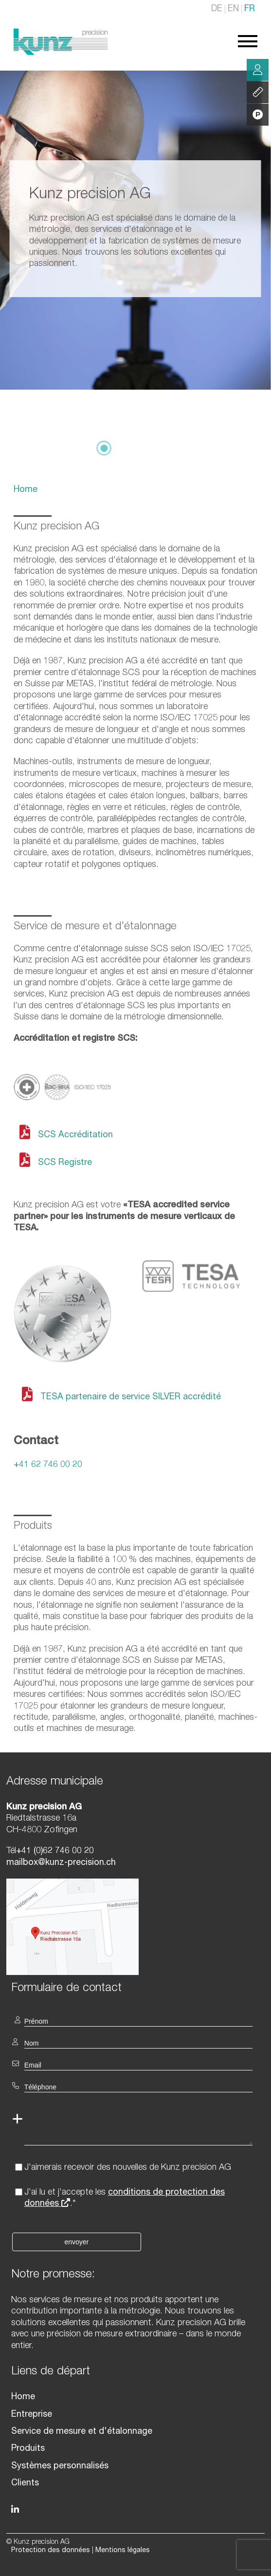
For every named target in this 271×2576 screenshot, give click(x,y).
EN (233, 9)
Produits (28, 2448)
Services (258, 92)
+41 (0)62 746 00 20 (55, 1851)
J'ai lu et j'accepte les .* (124, 2198)
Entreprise (31, 2414)
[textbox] (135, 1987)
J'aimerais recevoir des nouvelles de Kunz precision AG (127, 2167)
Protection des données (50, 2550)
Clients (25, 2483)
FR (249, 9)
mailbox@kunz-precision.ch (61, 1863)
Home (25, 490)
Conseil (257, 70)
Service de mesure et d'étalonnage (81, 2431)
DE (216, 9)
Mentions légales (122, 2550)
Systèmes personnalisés (59, 2466)
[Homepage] (61, 53)
